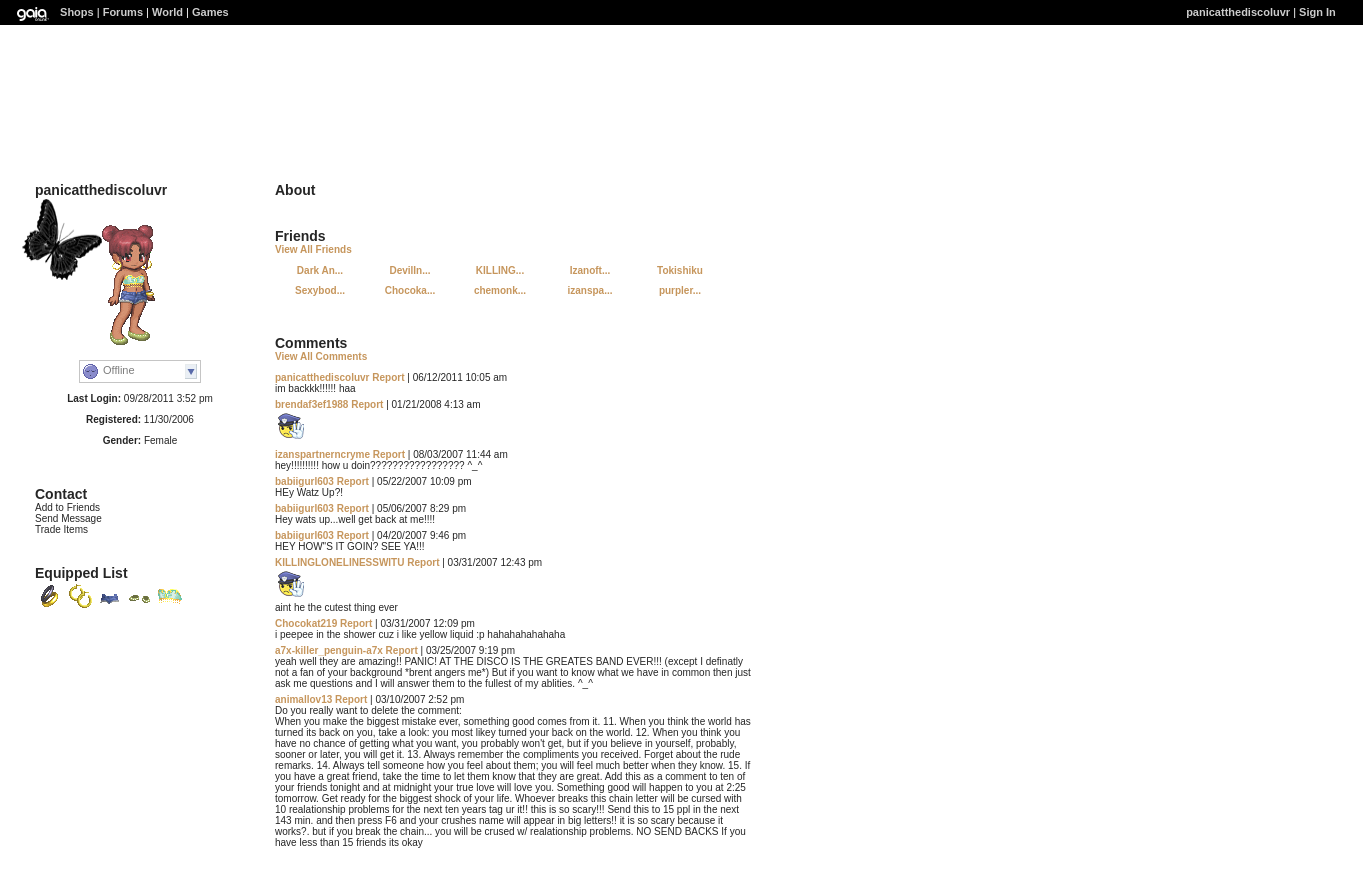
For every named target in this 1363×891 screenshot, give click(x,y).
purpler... (680, 290)
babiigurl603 (304, 481)
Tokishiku (680, 270)
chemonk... (500, 290)
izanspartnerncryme (322, 454)
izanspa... (589, 290)
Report (388, 377)
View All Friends (313, 249)
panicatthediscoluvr (1238, 12)
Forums (123, 12)
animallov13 (303, 699)
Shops (77, 12)
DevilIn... (409, 270)
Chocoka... (410, 290)
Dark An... (320, 270)
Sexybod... (320, 290)
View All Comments (321, 356)
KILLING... (500, 270)
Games (210, 12)
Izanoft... (590, 270)
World (167, 12)
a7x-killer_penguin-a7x (329, 650)
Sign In (1317, 12)
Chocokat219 (306, 623)
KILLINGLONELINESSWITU (339, 562)
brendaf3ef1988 (311, 404)
